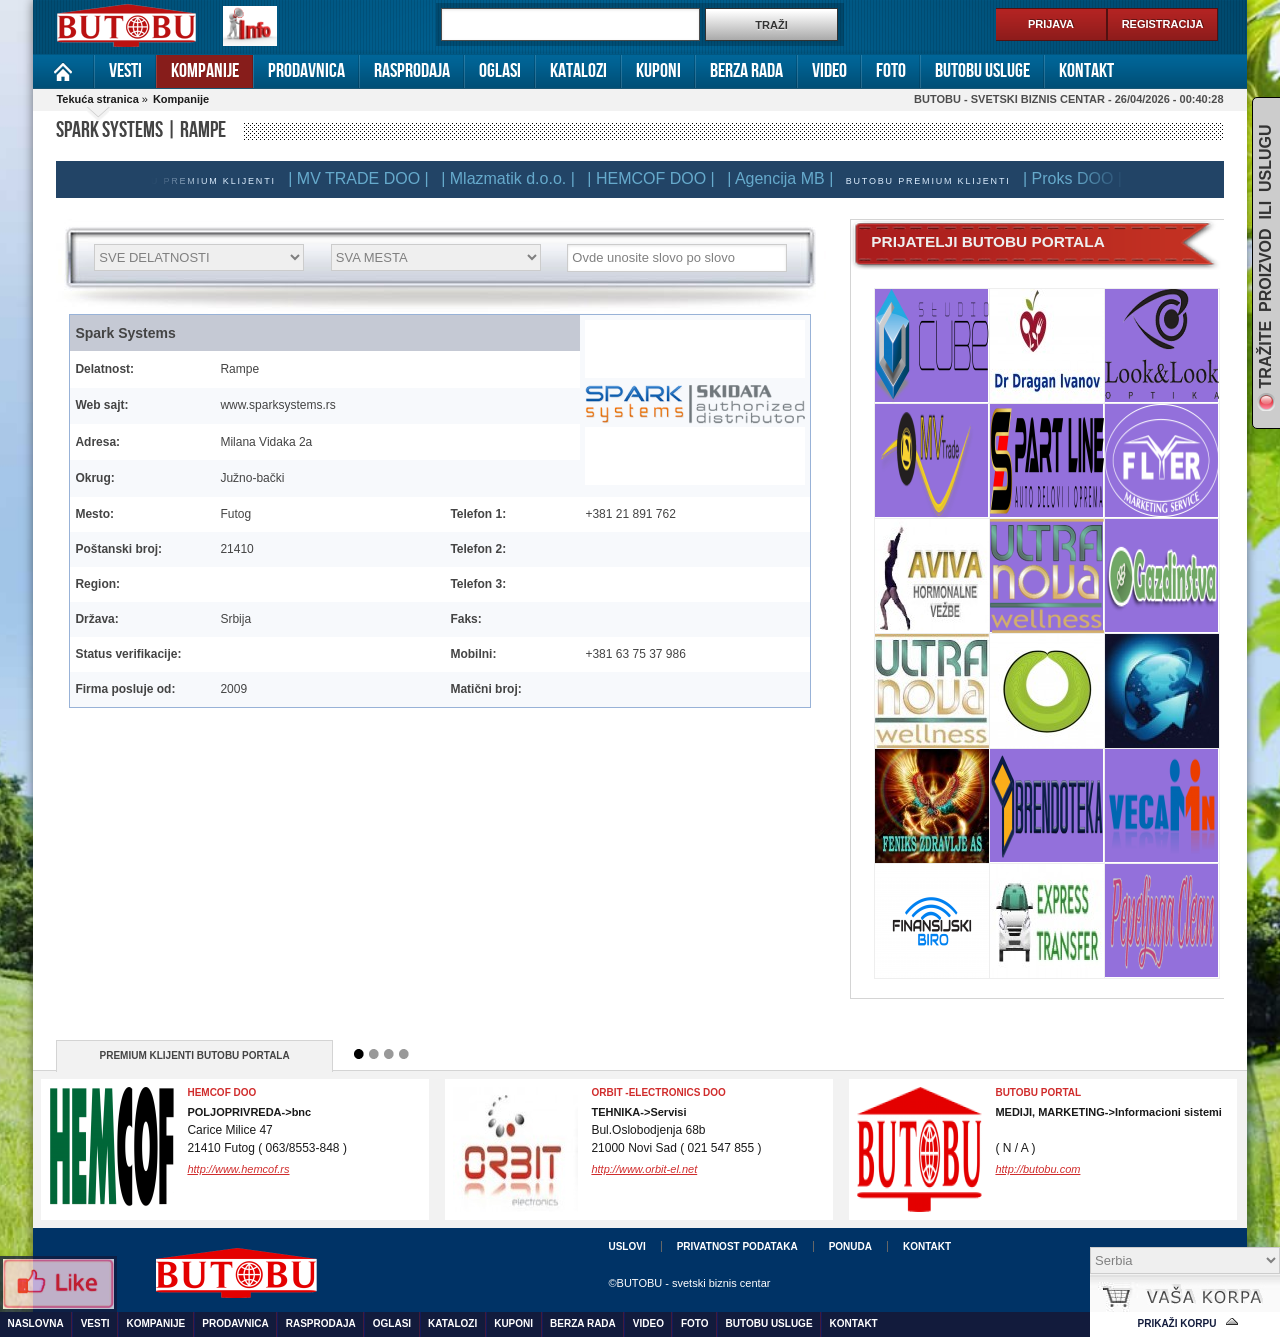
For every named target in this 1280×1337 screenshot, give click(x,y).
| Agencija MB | (790, 178)
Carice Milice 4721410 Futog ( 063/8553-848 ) (266, 1130)
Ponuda (850, 1246)
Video (829, 71)
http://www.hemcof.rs (238, 1169)
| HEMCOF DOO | (660, 178)
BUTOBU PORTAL (1038, 1092)
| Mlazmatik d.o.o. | (518, 178)
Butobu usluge (982, 71)
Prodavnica (306, 71)
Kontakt (1086, 71)
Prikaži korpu (1177, 1323)
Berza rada (746, 71)
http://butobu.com (1037, 1169)
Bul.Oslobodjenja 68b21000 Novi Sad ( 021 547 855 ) (676, 1130)
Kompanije (205, 71)
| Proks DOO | (1082, 178)
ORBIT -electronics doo (658, 1092)
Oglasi (500, 71)
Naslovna (63, 71)
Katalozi (578, 71)
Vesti (125, 71)
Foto (891, 71)
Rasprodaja (412, 71)
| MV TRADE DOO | (368, 178)
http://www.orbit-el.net (644, 1169)
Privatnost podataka (737, 1246)
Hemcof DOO (221, 1092)
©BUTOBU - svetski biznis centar (689, 1283)
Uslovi (626, 1246)
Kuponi (658, 71)
